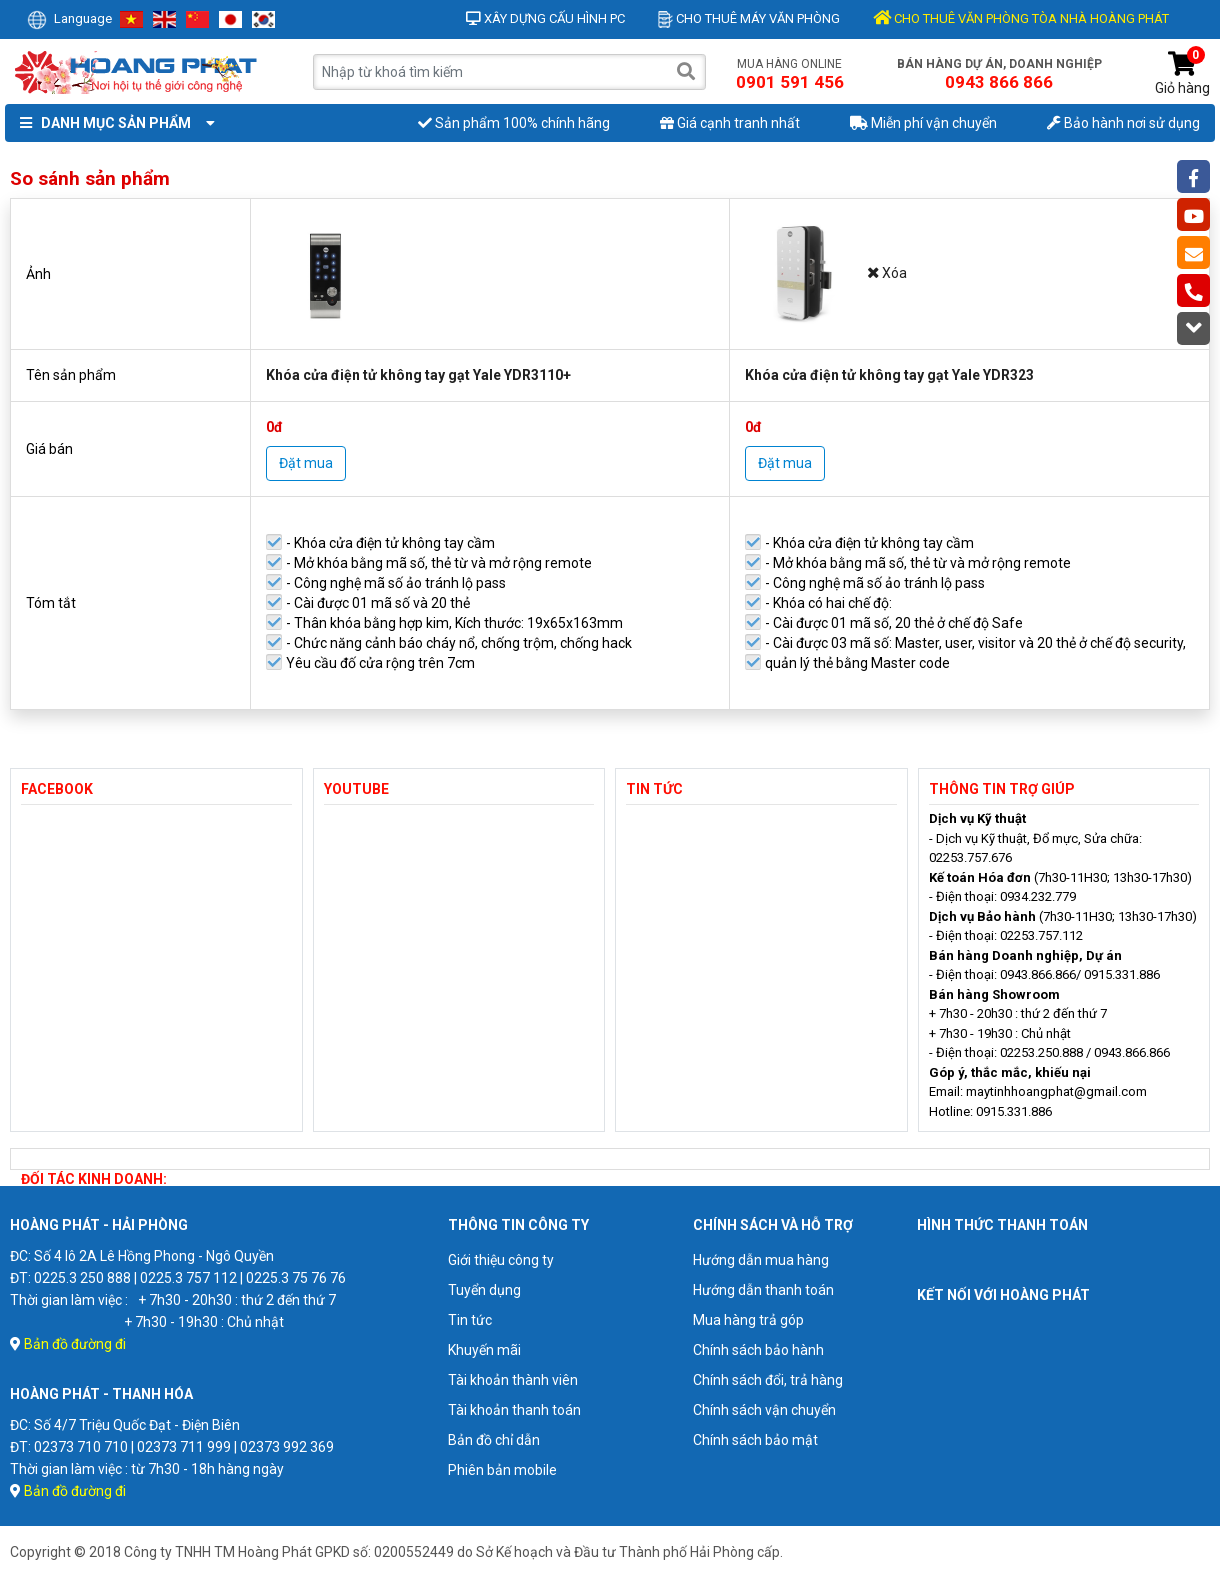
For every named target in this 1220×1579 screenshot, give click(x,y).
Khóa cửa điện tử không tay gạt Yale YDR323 (889, 375)
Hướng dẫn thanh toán (763, 1290)
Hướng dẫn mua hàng (761, 1260)
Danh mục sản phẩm (113, 123)
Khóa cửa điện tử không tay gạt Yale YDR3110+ (418, 375)
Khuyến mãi (484, 1350)
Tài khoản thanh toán (514, 1410)
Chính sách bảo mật (755, 1440)
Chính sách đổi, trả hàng (768, 1380)
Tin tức (470, 1320)
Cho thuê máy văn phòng (749, 18)
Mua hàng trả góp (748, 1320)
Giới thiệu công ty (501, 1260)
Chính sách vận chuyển (764, 1410)
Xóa (887, 273)
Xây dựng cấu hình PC (545, 18)
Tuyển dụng (484, 1290)
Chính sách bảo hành (758, 1350)
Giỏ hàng (1182, 73)
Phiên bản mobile (502, 1470)
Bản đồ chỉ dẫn (494, 1440)
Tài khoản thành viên (513, 1380)
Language (69, 18)
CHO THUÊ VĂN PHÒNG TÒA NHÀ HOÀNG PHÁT (1021, 18)
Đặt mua (306, 463)
